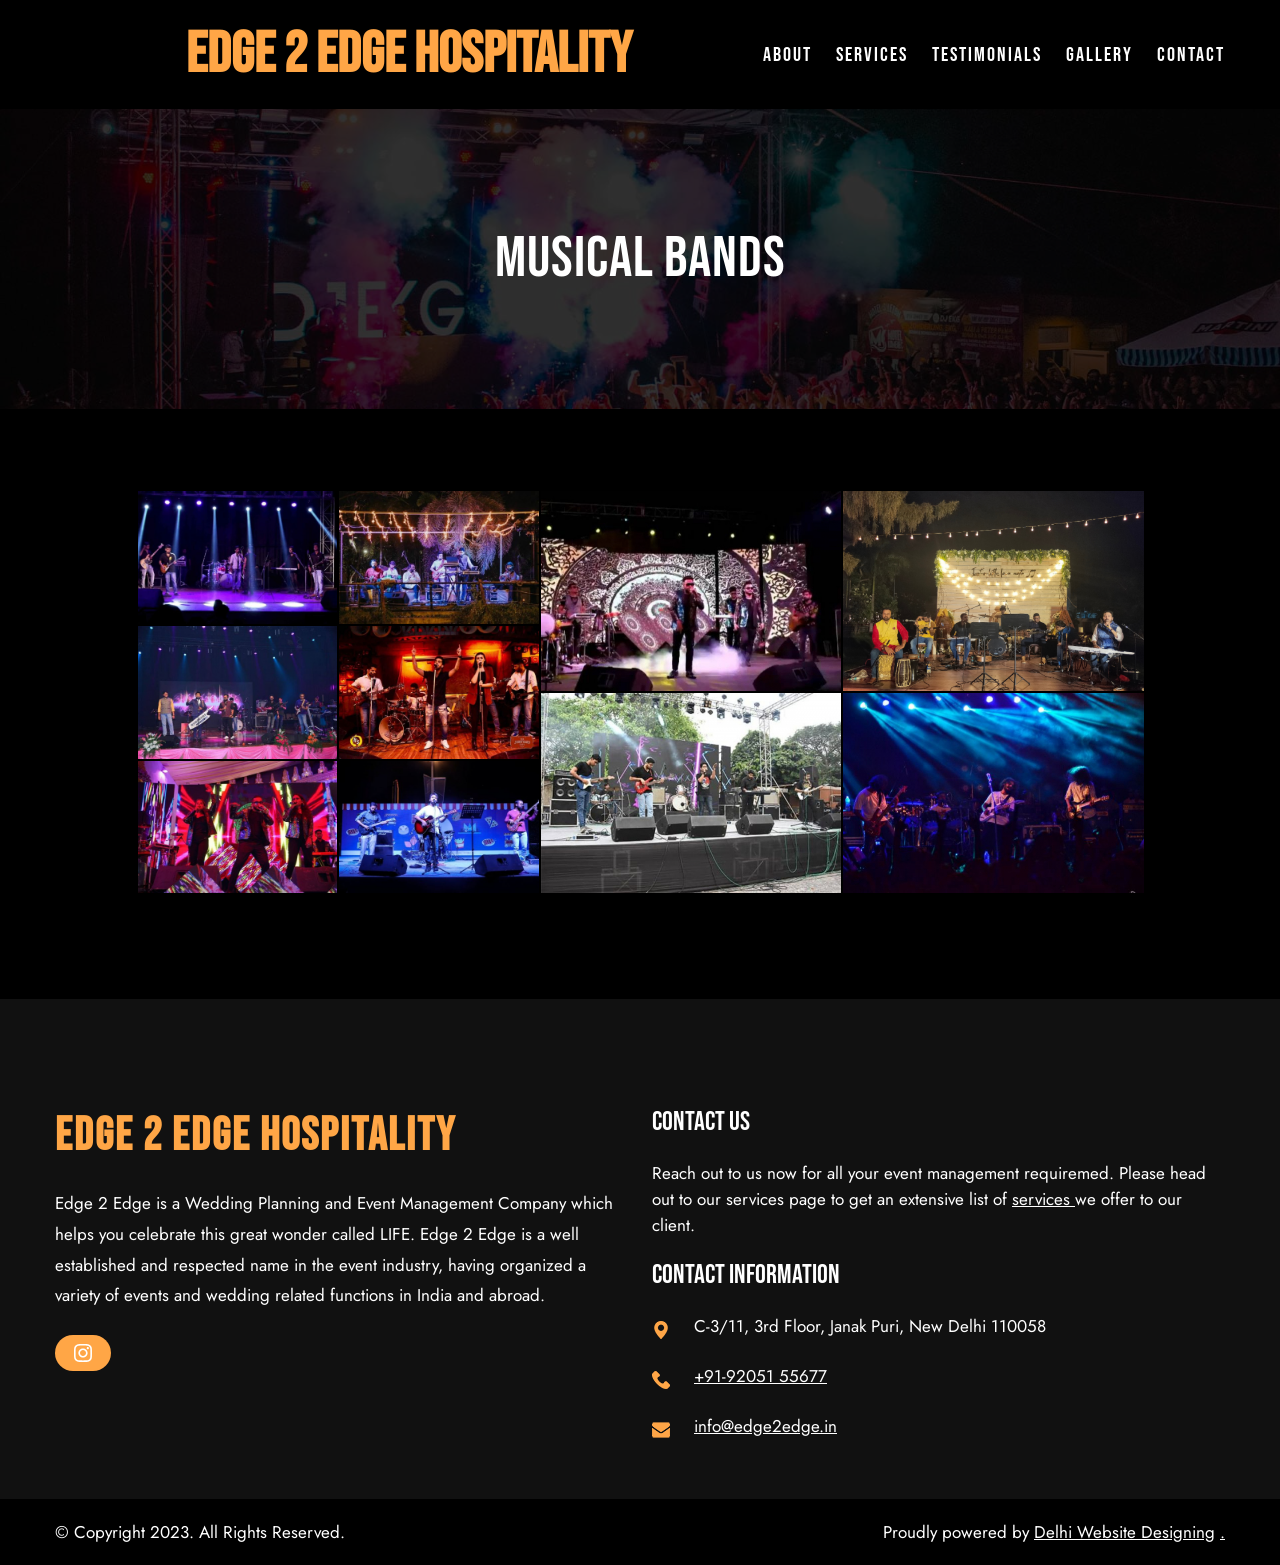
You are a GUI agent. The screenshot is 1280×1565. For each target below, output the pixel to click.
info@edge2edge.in (765, 1426)
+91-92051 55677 (760, 1376)
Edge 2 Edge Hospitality (409, 54)
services (1043, 1199)
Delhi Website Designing (1124, 1532)
